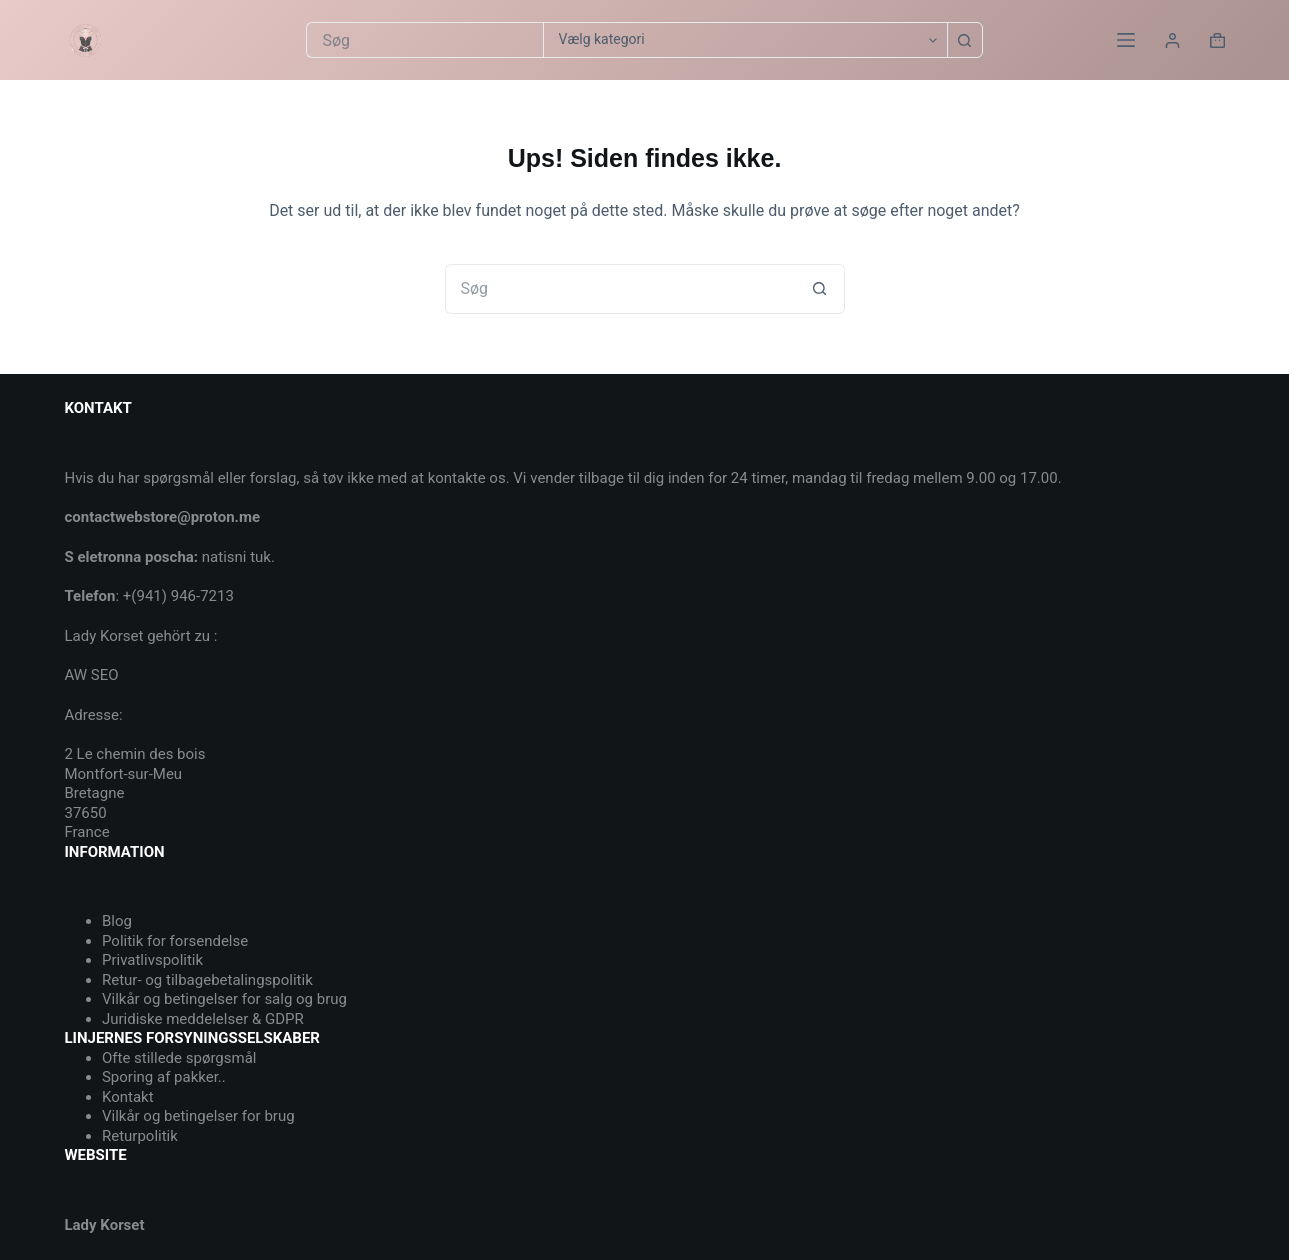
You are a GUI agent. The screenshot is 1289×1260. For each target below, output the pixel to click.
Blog (117, 921)
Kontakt (128, 1097)
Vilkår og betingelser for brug (198, 1116)
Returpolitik (140, 1136)
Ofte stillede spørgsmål (179, 1058)
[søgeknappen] (965, 40)
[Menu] (1126, 40)
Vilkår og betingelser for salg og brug (224, 999)
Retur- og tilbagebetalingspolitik (207, 980)
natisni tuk (236, 557)
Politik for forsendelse (175, 941)
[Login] (1172, 40)
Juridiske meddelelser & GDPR (203, 1019)
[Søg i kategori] (745, 40)
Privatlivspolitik (152, 960)
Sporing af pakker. (162, 1077)
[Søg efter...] (424, 40)
